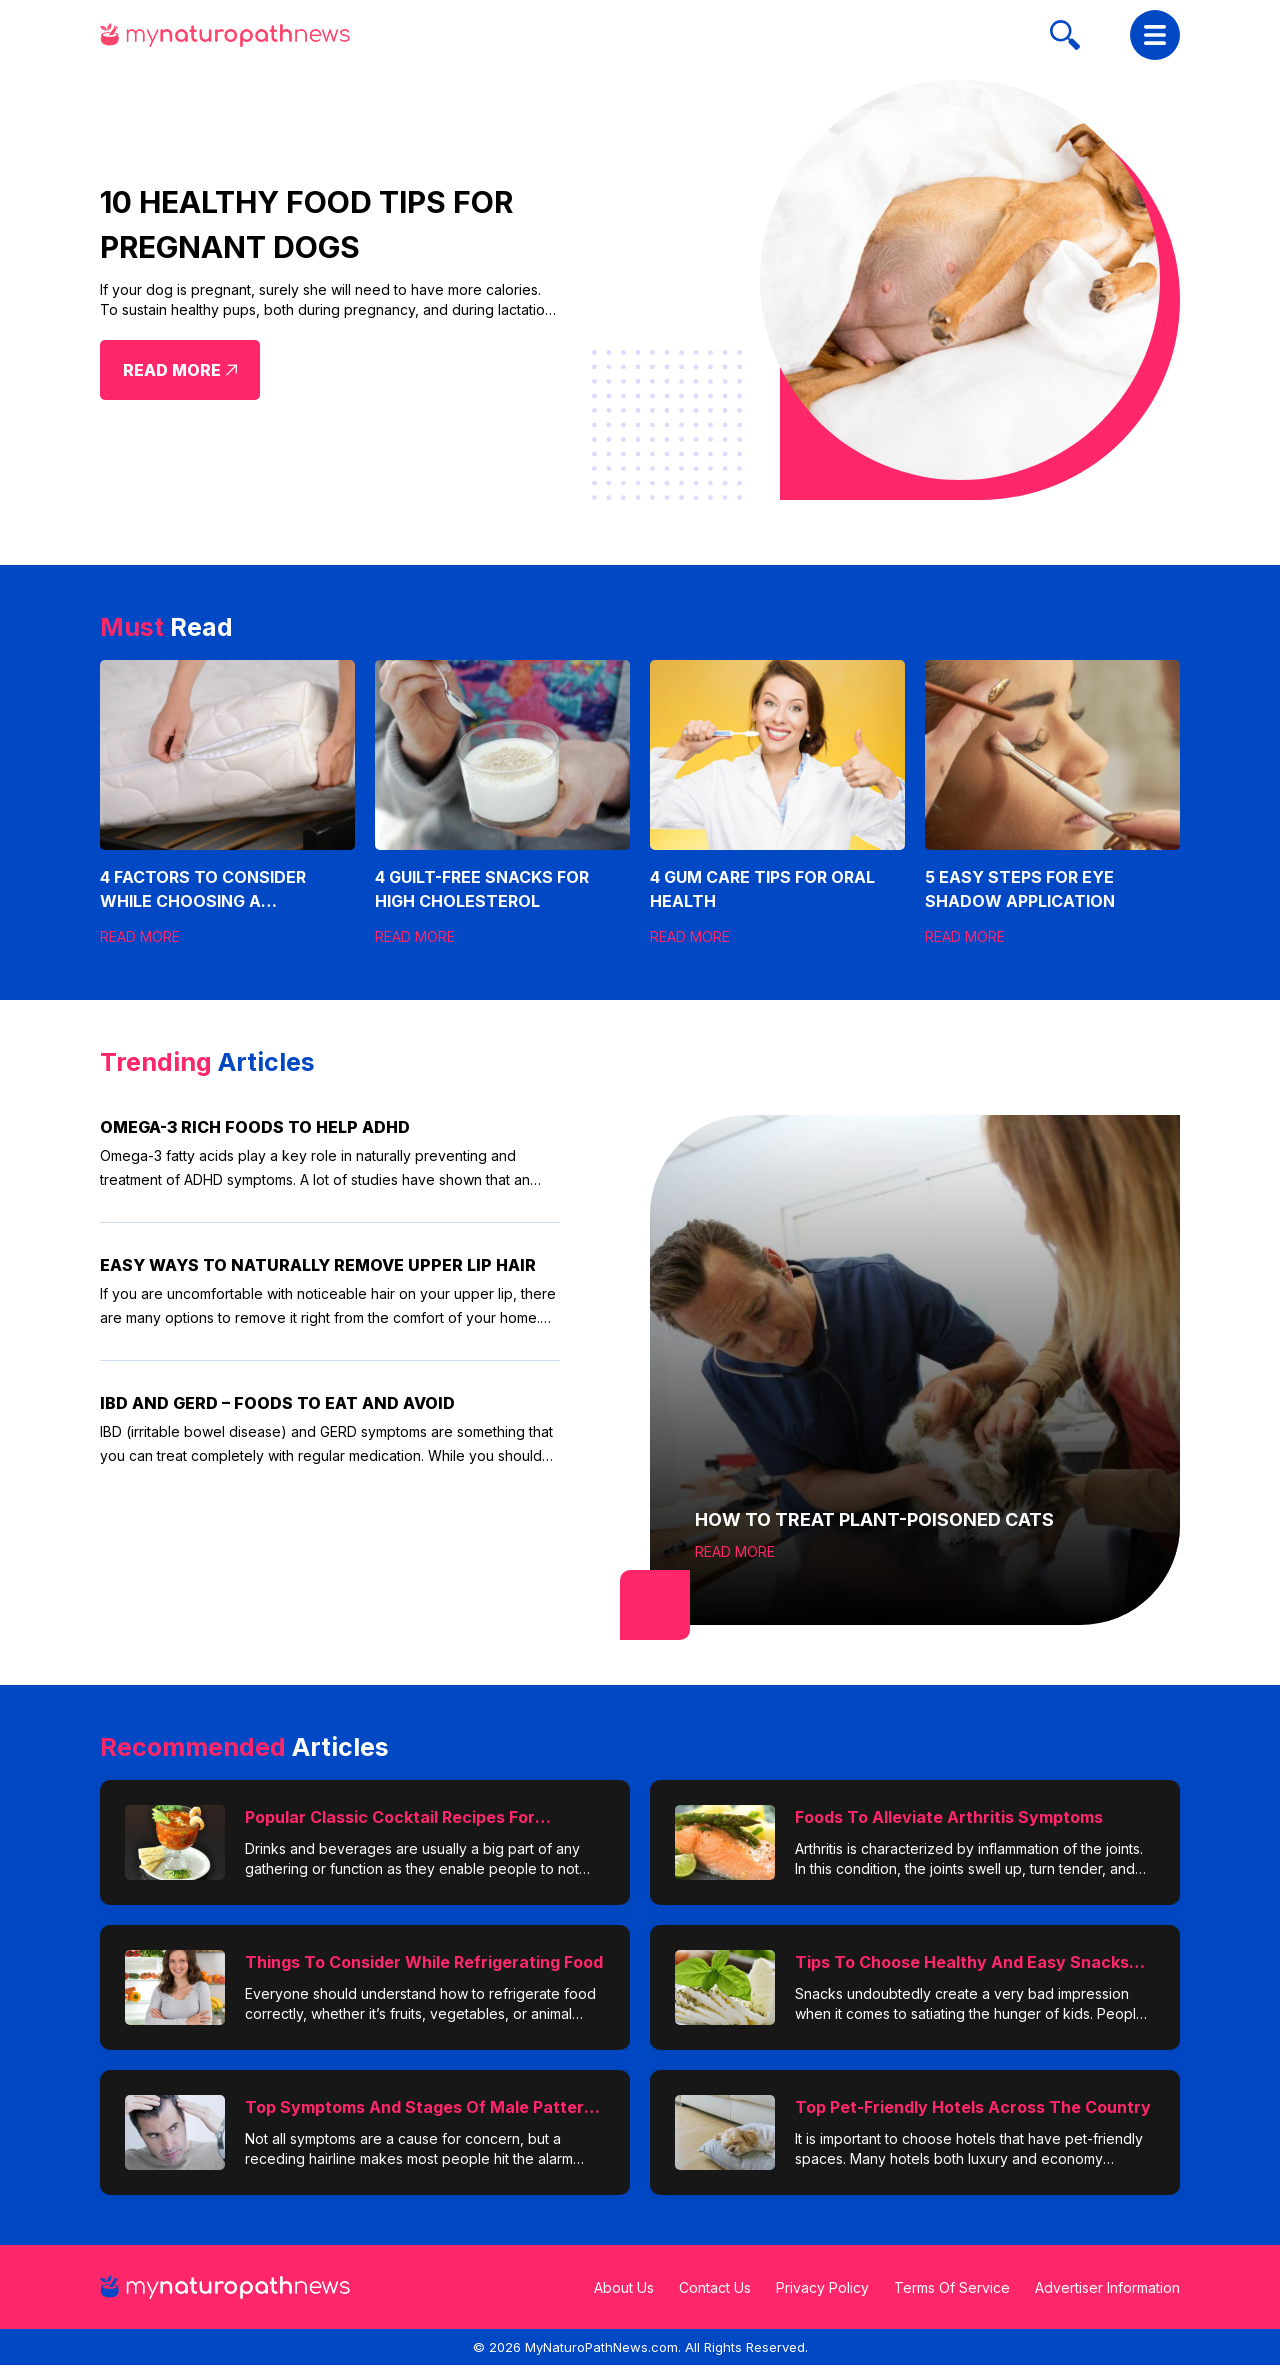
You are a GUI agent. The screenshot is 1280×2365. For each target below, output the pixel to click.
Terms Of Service (952, 2287)
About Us (624, 2287)
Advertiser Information (1107, 2287)
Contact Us (715, 2287)
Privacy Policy (822, 2287)
